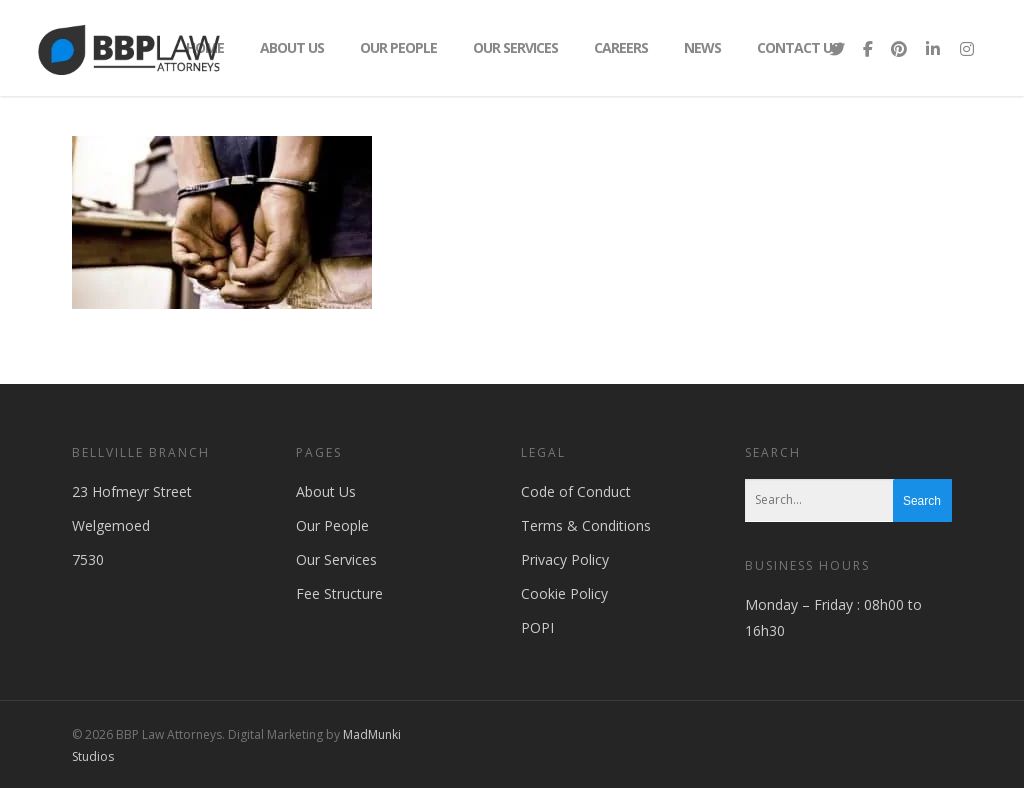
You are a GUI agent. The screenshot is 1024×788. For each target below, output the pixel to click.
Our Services (515, 47)
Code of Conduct (576, 491)
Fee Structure (339, 593)
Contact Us (798, 47)
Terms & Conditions (586, 525)
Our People (398, 47)
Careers (621, 47)
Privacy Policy (565, 559)
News (702, 47)
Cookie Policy (564, 593)
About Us (292, 47)
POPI (537, 627)
